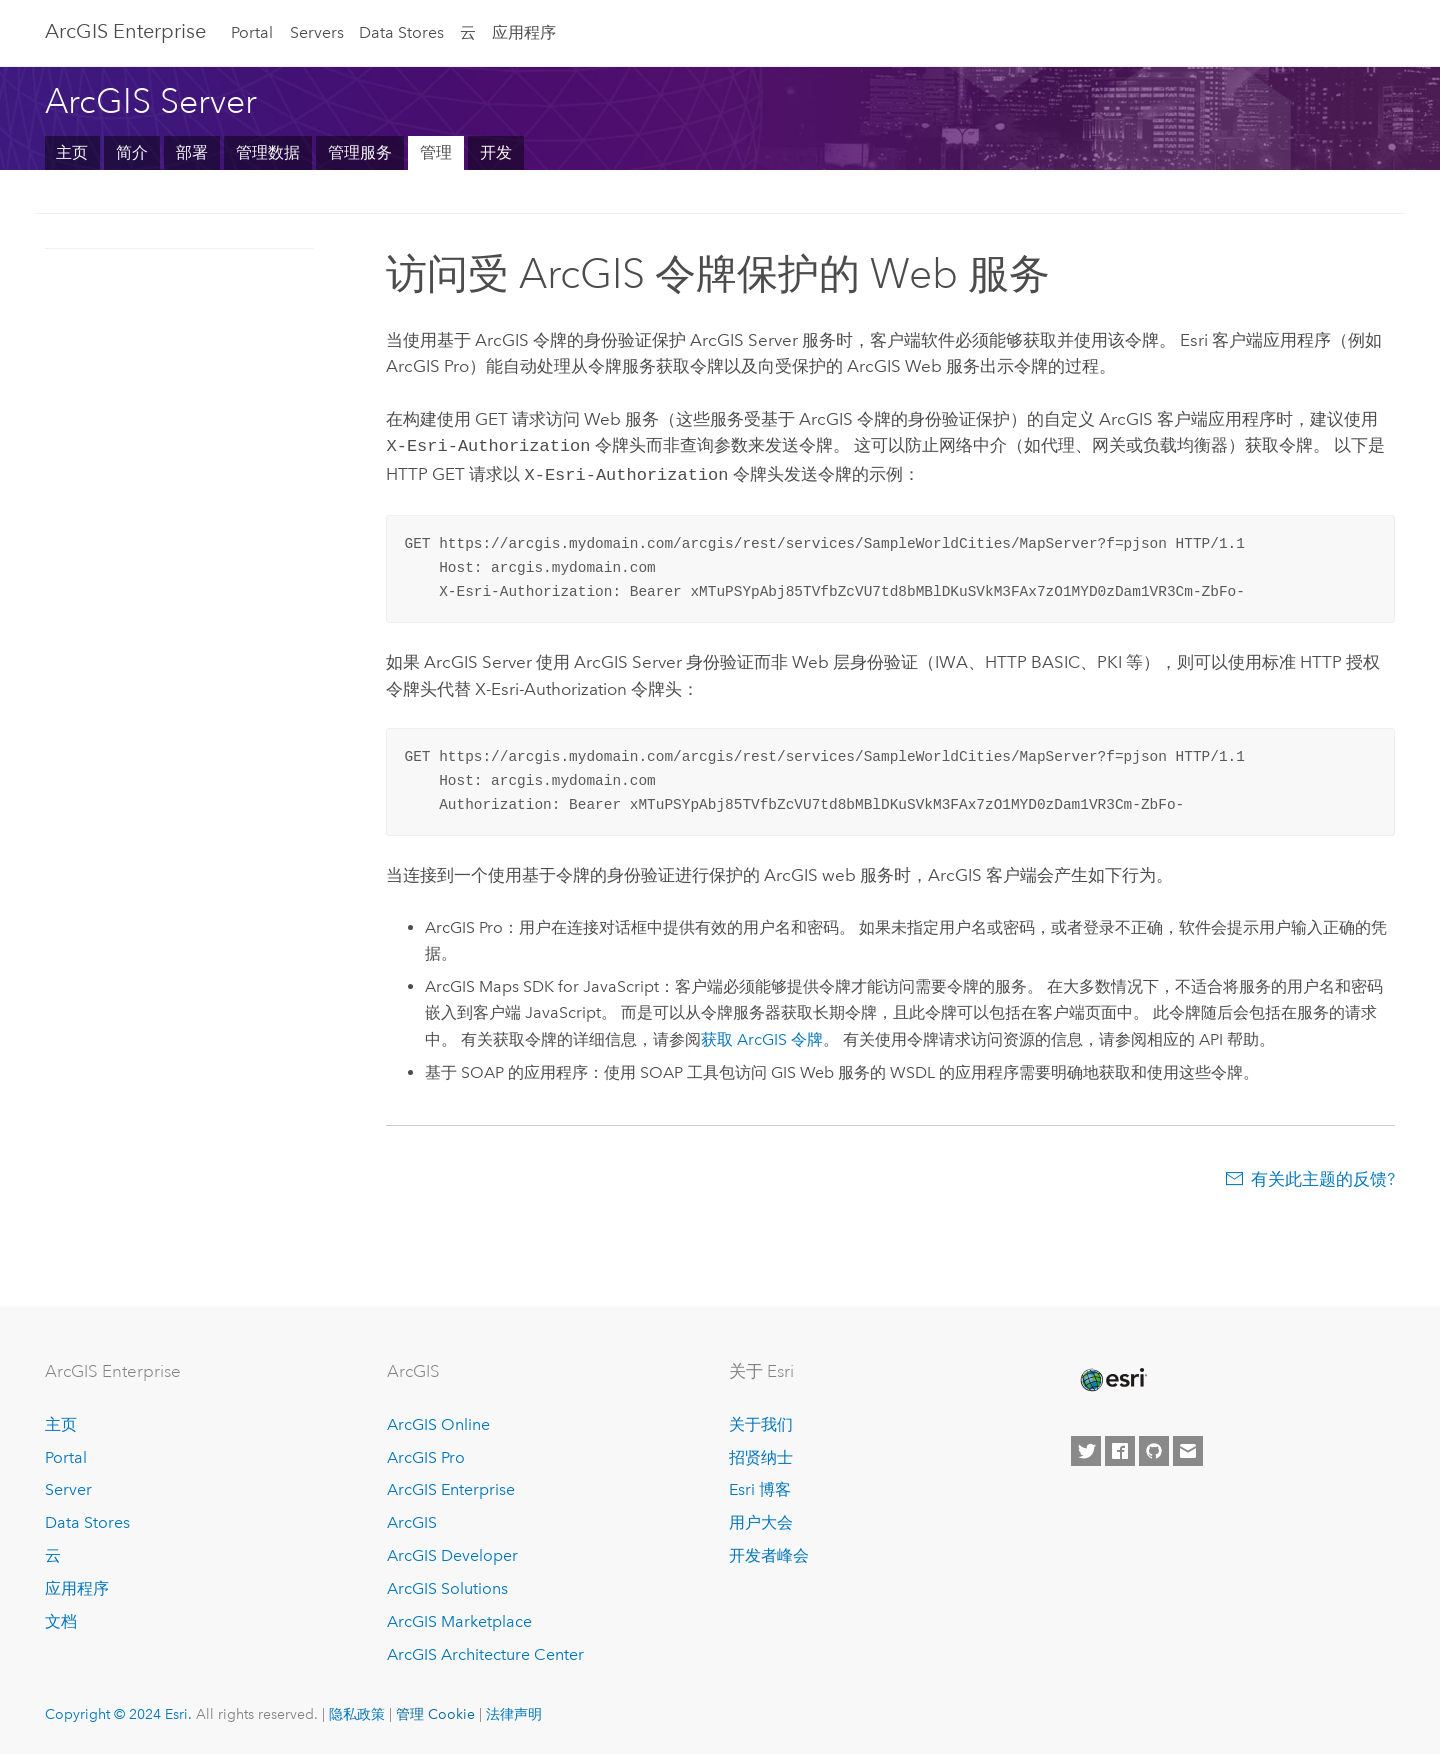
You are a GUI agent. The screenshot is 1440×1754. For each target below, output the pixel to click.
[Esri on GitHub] (1154, 1451)
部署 (192, 152)
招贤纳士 (761, 1457)
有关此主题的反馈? (1323, 1175)
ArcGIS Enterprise (125, 31)
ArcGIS (412, 1522)
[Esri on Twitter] (1086, 1451)
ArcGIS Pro (426, 1457)
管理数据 (268, 152)
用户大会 (761, 1522)
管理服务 (360, 152)
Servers (317, 32)
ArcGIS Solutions (447, 1588)
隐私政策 (357, 1714)
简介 (132, 152)
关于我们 (761, 1424)
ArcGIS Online (438, 1424)
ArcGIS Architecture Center (485, 1654)
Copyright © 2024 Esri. (118, 1714)
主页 (72, 152)
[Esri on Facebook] (1120, 1451)
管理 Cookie (435, 1714)
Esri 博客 (760, 1489)
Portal (252, 32)
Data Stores (401, 32)
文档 (61, 1621)
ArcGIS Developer (452, 1555)
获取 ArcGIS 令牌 (762, 1035)
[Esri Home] (1112, 1380)
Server (68, 1489)
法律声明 (514, 1714)
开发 (496, 152)
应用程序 (524, 32)
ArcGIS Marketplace (459, 1621)
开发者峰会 (769, 1555)
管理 (436, 152)
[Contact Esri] (1188, 1451)
